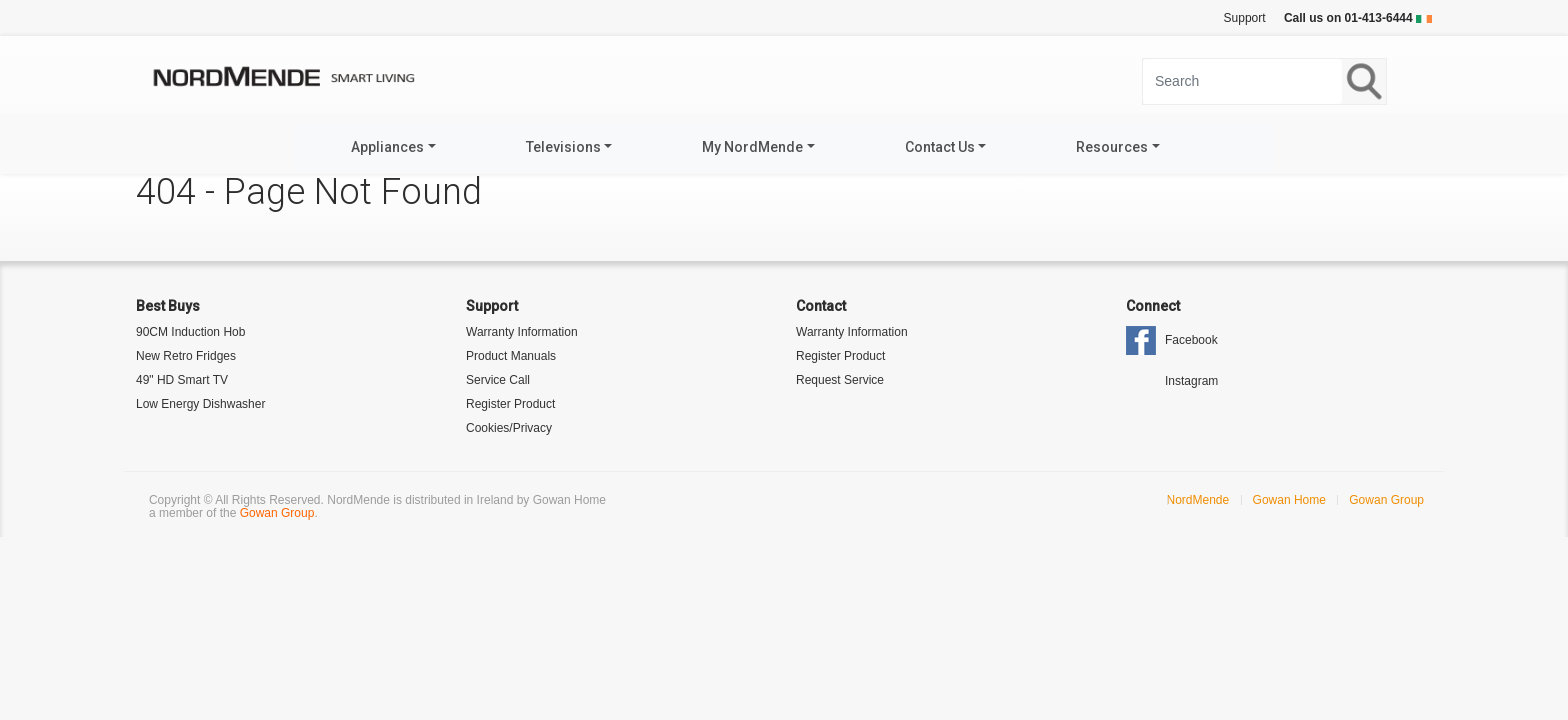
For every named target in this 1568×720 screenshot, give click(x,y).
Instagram (1191, 381)
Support (1245, 18)
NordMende (1198, 500)
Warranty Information (522, 332)
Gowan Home (1289, 500)
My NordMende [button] (752, 147)
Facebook (1191, 340)
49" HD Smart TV (182, 380)
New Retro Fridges (186, 356)
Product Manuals (511, 356)
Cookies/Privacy (509, 428)
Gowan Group (277, 513)
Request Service (840, 380)
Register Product (510, 404)
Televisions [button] (563, 147)
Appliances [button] (387, 147)
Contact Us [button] (940, 147)
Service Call (498, 380)
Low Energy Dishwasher (200, 404)
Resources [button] (1112, 147)
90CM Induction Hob (190, 332)
